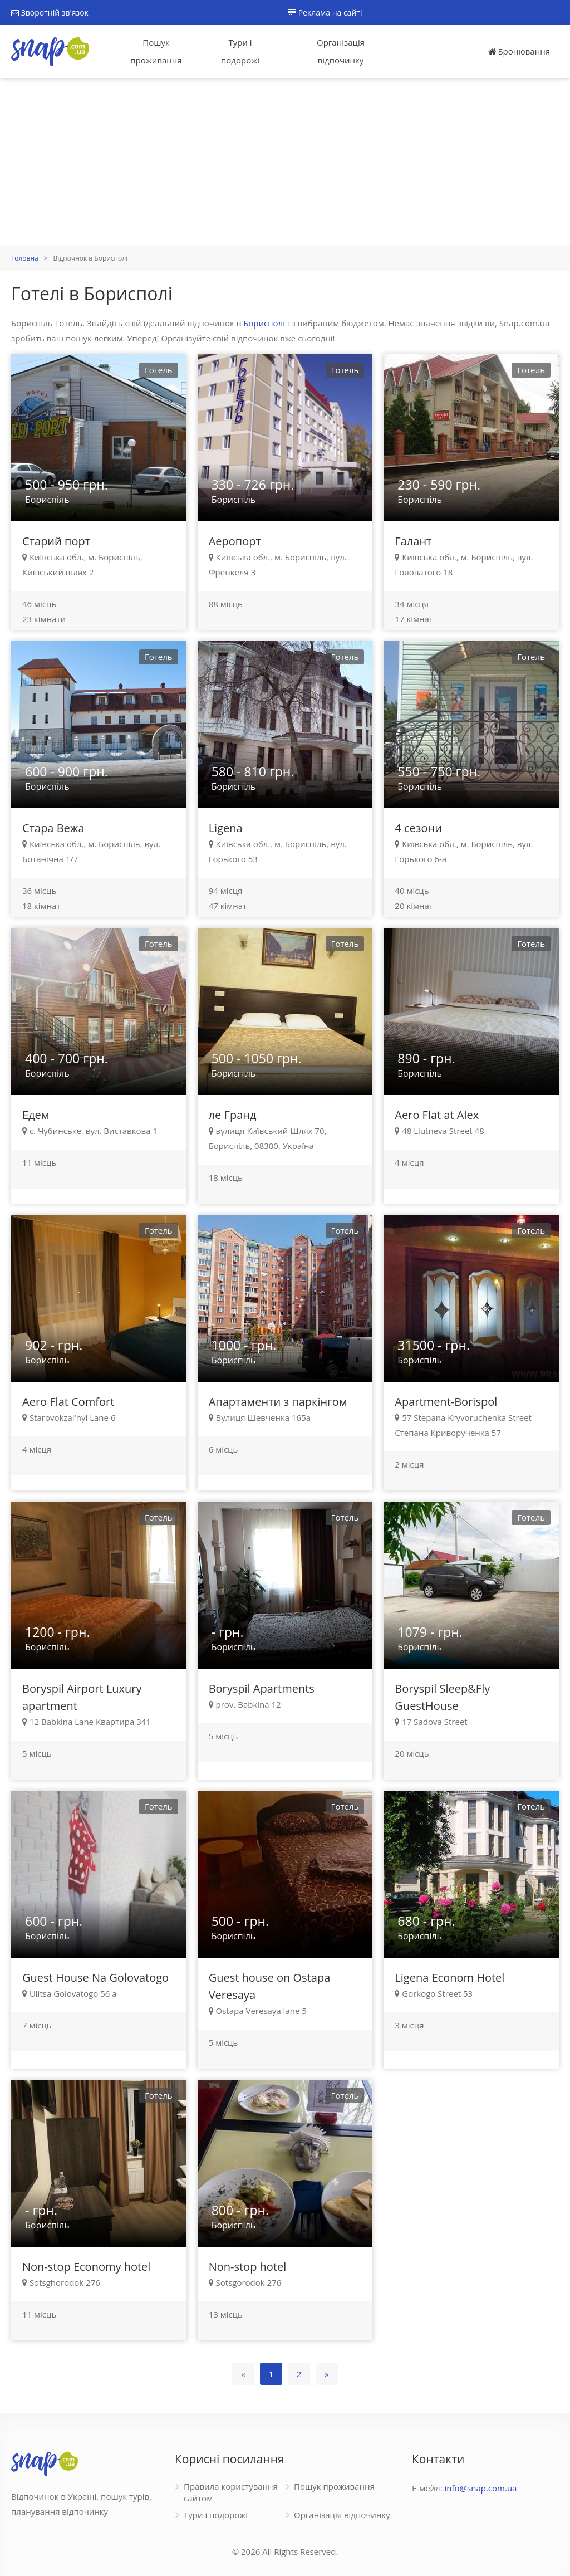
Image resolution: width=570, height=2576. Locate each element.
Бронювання (519, 51)
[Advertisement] (285, 161)
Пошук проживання (155, 51)
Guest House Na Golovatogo (95, 1977)
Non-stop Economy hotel (86, 2266)
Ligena (226, 827)
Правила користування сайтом (231, 2492)
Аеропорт (235, 541)
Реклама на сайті (325, 12)
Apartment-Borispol (446, 1401)
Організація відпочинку (341, 51)
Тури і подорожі (240, 51)
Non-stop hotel (248, 2266)
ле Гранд (233, 1114)
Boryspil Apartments (262, 1688)
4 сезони (418, 827)
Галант (413, 541)
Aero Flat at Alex (437, 1114)
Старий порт (56, 541)
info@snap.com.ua (481, 2488)
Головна (24, 258)
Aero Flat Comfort (68, 1401)
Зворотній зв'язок (50, 12)
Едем (36, 1114)
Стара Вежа (53, 827)
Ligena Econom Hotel (449, 1977)
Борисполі (264, 323)
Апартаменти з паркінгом (278, 1401)
